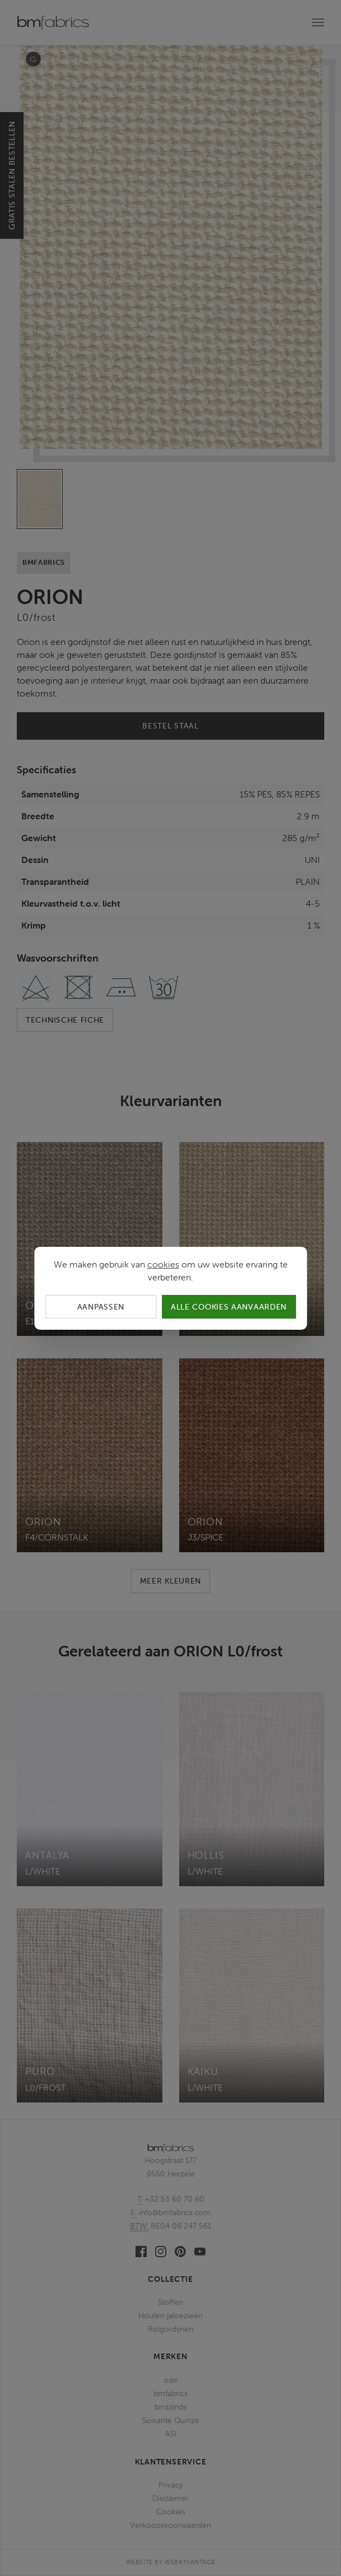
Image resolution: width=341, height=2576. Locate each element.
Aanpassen (100, 1306)
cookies (163, 1263)
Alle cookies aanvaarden (229, 1306)
